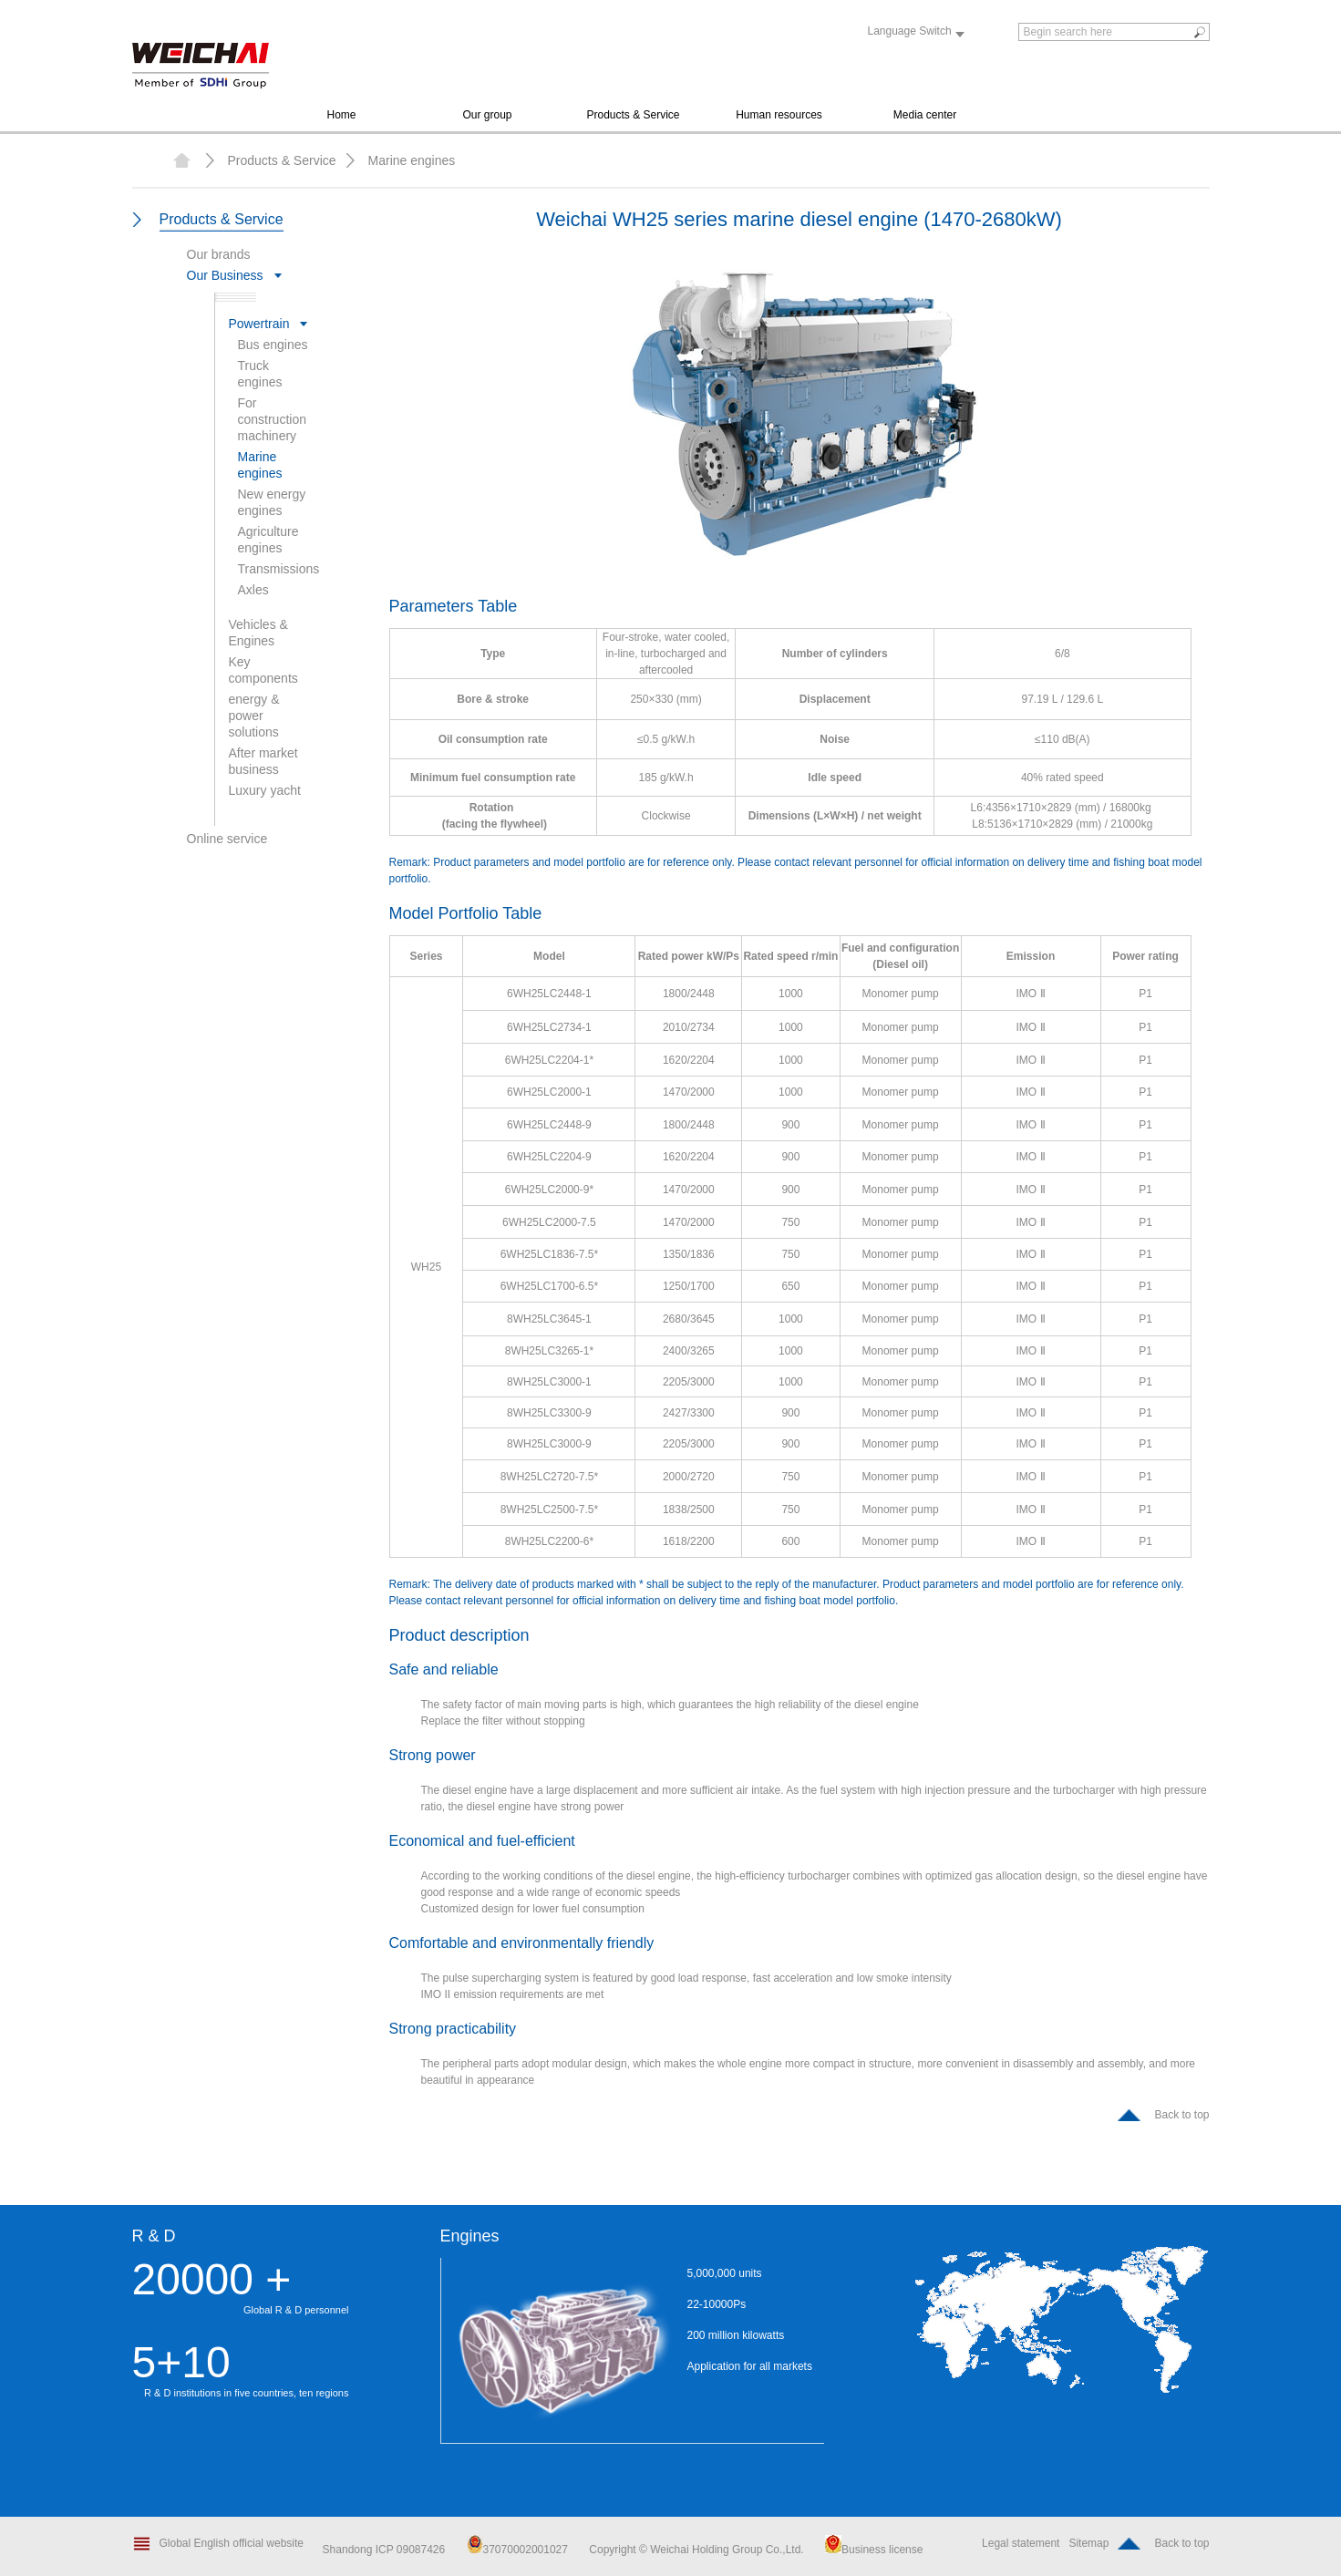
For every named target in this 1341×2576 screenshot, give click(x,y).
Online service (227, 838)
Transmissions (279, 569)
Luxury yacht (265, 790)
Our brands (219, 254)
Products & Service (632, 114)
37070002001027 (517, 2549)
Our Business (225, 275)
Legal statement (1020, 2543)
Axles (253, 589)
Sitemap (1088, 2543)
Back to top (1181, 2114)
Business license (874, 2549)
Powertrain (259, 323)
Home (341, 114)
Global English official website (232, 2543)
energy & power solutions (254, 715)
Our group (486, 114)
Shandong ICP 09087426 (386, 2549)
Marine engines (412, 160)
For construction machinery (272, 419)
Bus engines (273, 344)
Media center (924, 114)
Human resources (779, 114)
